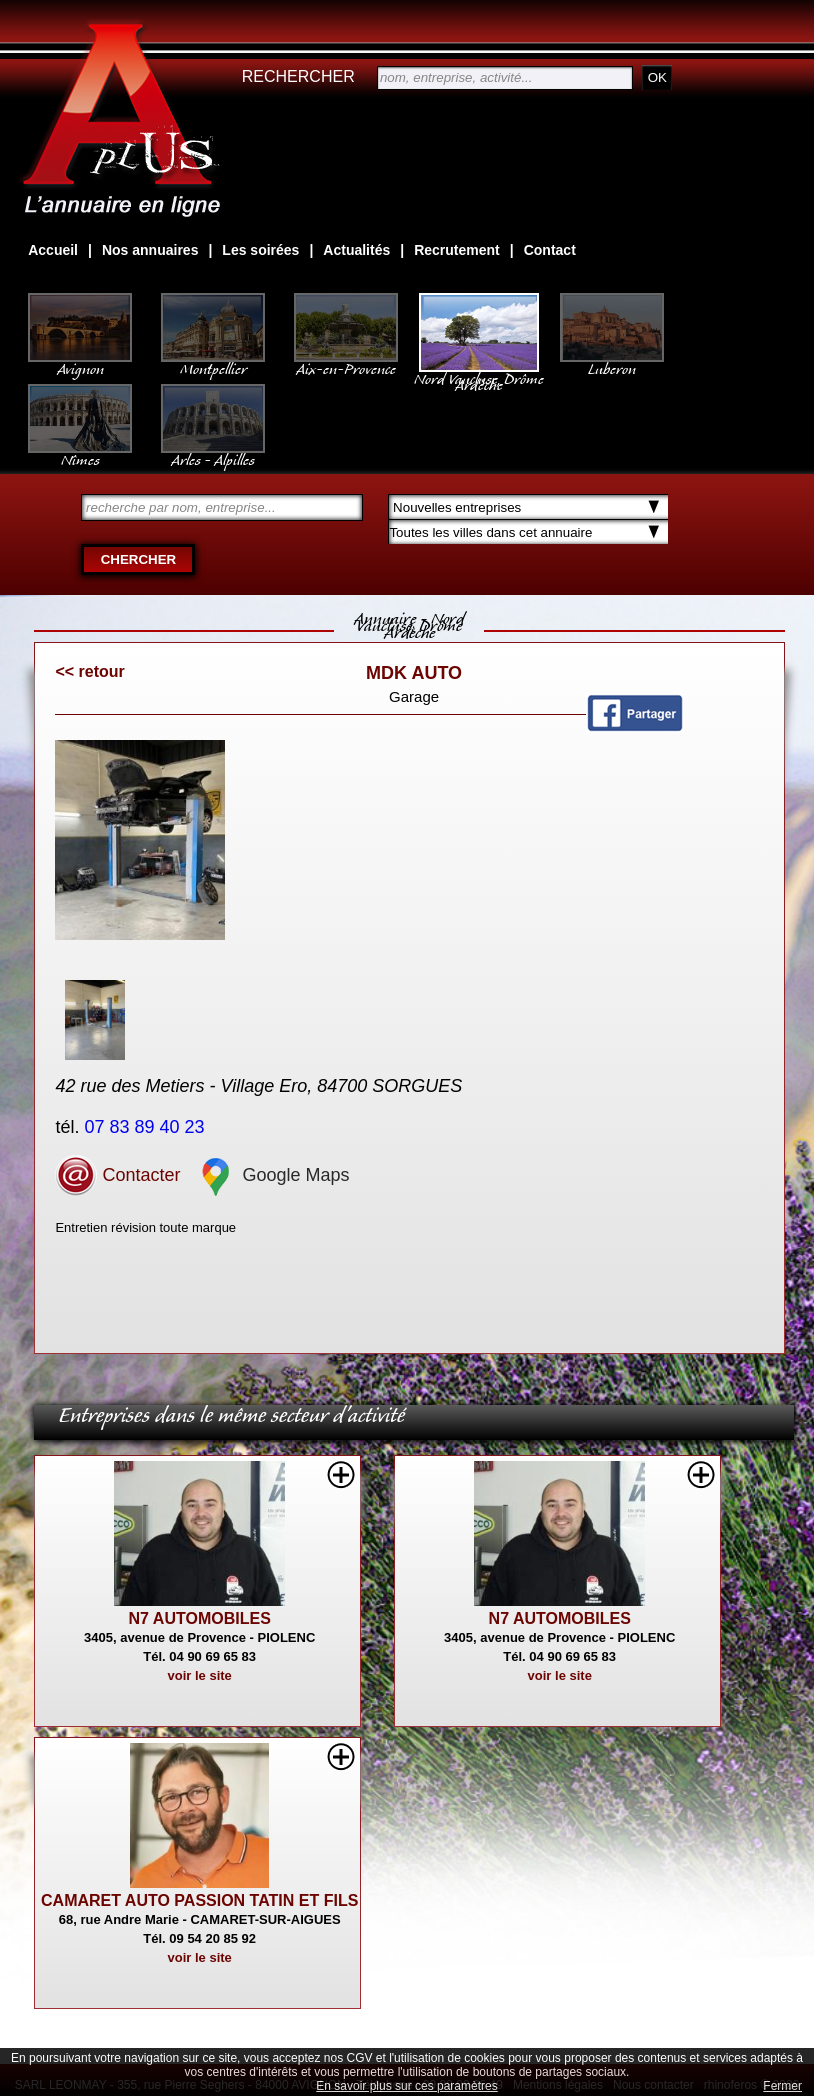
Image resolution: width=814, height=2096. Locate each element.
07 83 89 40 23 (146, 1127)
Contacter (117, 1175)
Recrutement (457, 250)
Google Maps (272, 1175)
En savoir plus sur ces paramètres (406, 2086)
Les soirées (260, 250)
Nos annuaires (150, 250)
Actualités (356, 250)
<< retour (89, 671)
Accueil (53, 250)
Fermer (782, 2086)
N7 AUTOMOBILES (200, 1618)
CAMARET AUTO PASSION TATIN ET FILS (199, 1900)
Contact (550, 250)
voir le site (200, 1675)
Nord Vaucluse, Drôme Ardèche (479, 372)
